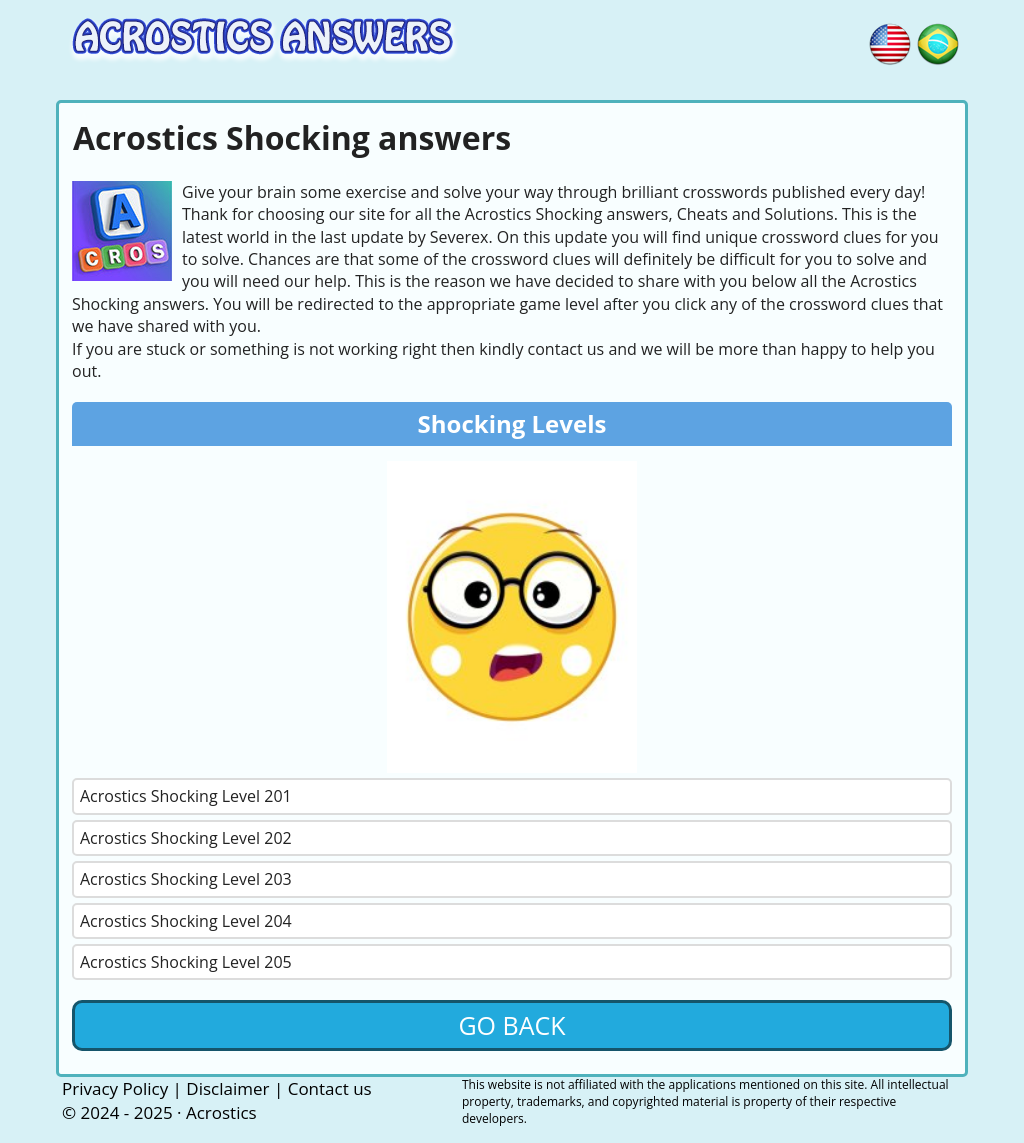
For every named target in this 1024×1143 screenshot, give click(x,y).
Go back (511, 1025)
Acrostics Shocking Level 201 (186, 796)
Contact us (330, 1088)
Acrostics (221, 1112)
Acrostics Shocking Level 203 (186, 879)
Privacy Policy (115, 1088)
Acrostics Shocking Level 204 (186, 921)
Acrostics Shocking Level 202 (186, 838)
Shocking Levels (512, 423)
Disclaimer (227, 1088)
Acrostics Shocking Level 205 (186, 962)
